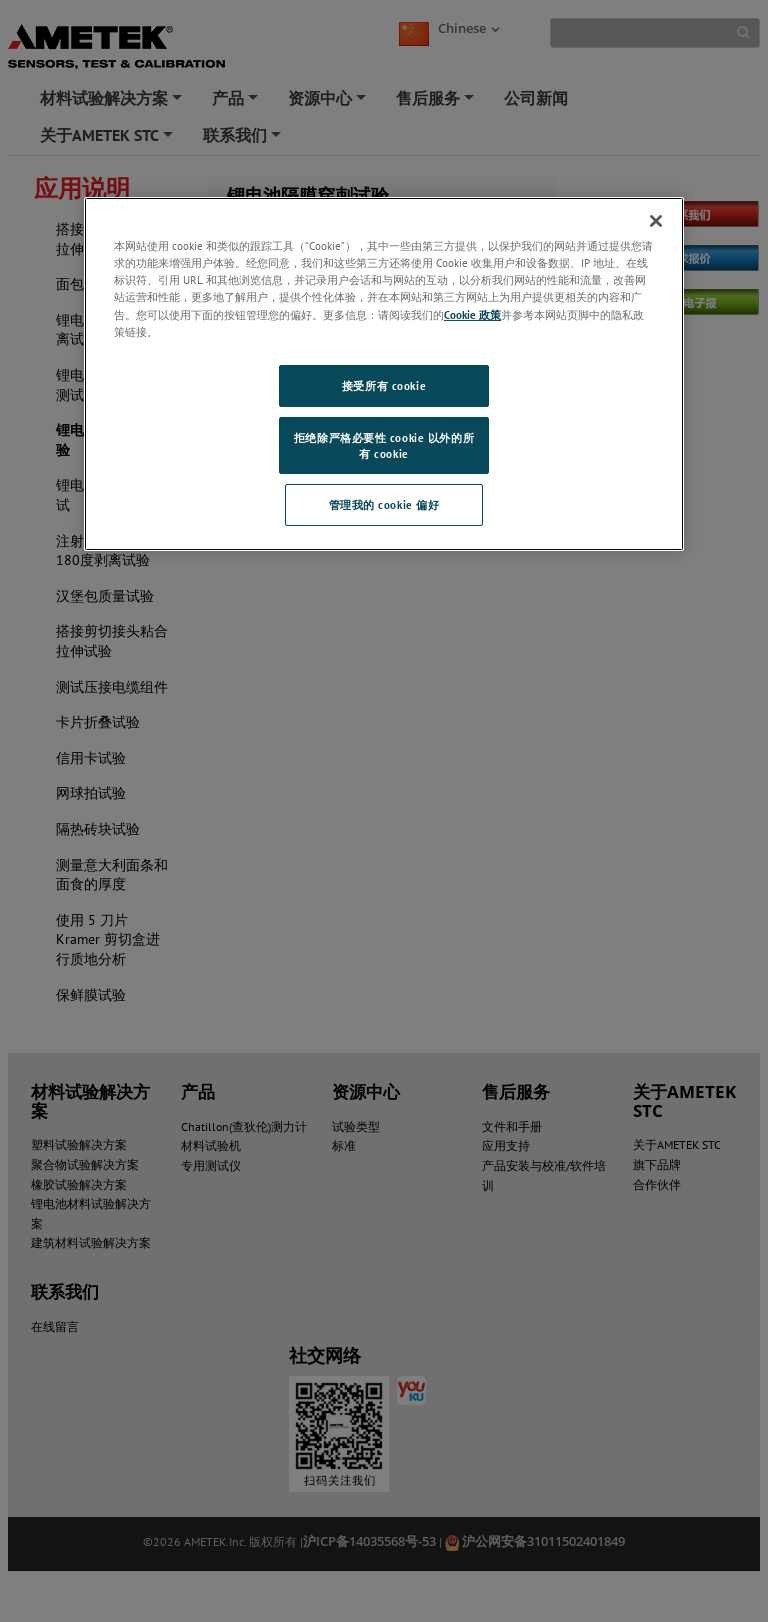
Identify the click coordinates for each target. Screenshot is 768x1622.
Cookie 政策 (472, 314)
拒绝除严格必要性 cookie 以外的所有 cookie (384, 445)
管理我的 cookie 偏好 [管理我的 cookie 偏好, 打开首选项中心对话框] (384, 504)
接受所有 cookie (384, 385)
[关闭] (656, 221)
